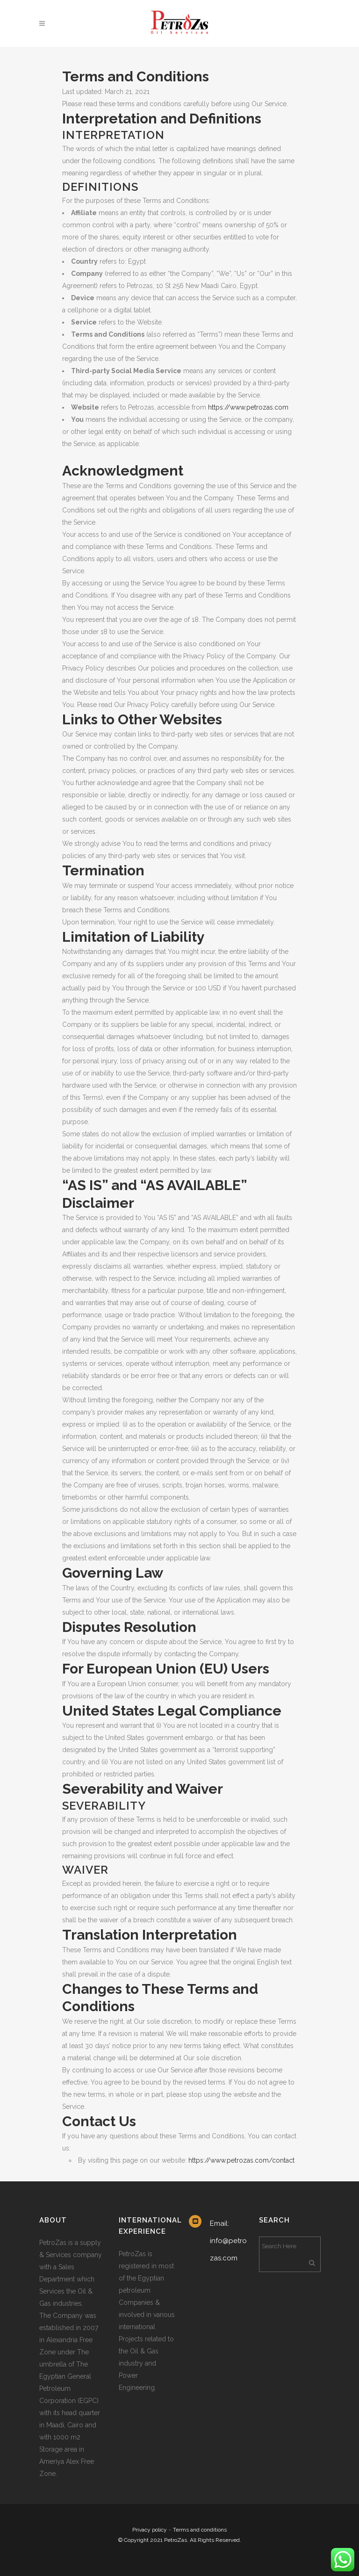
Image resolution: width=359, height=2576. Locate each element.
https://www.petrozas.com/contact (241, 2160)
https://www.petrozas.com (248, 407)
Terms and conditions (200, 2529)
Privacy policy (149, 2529)
